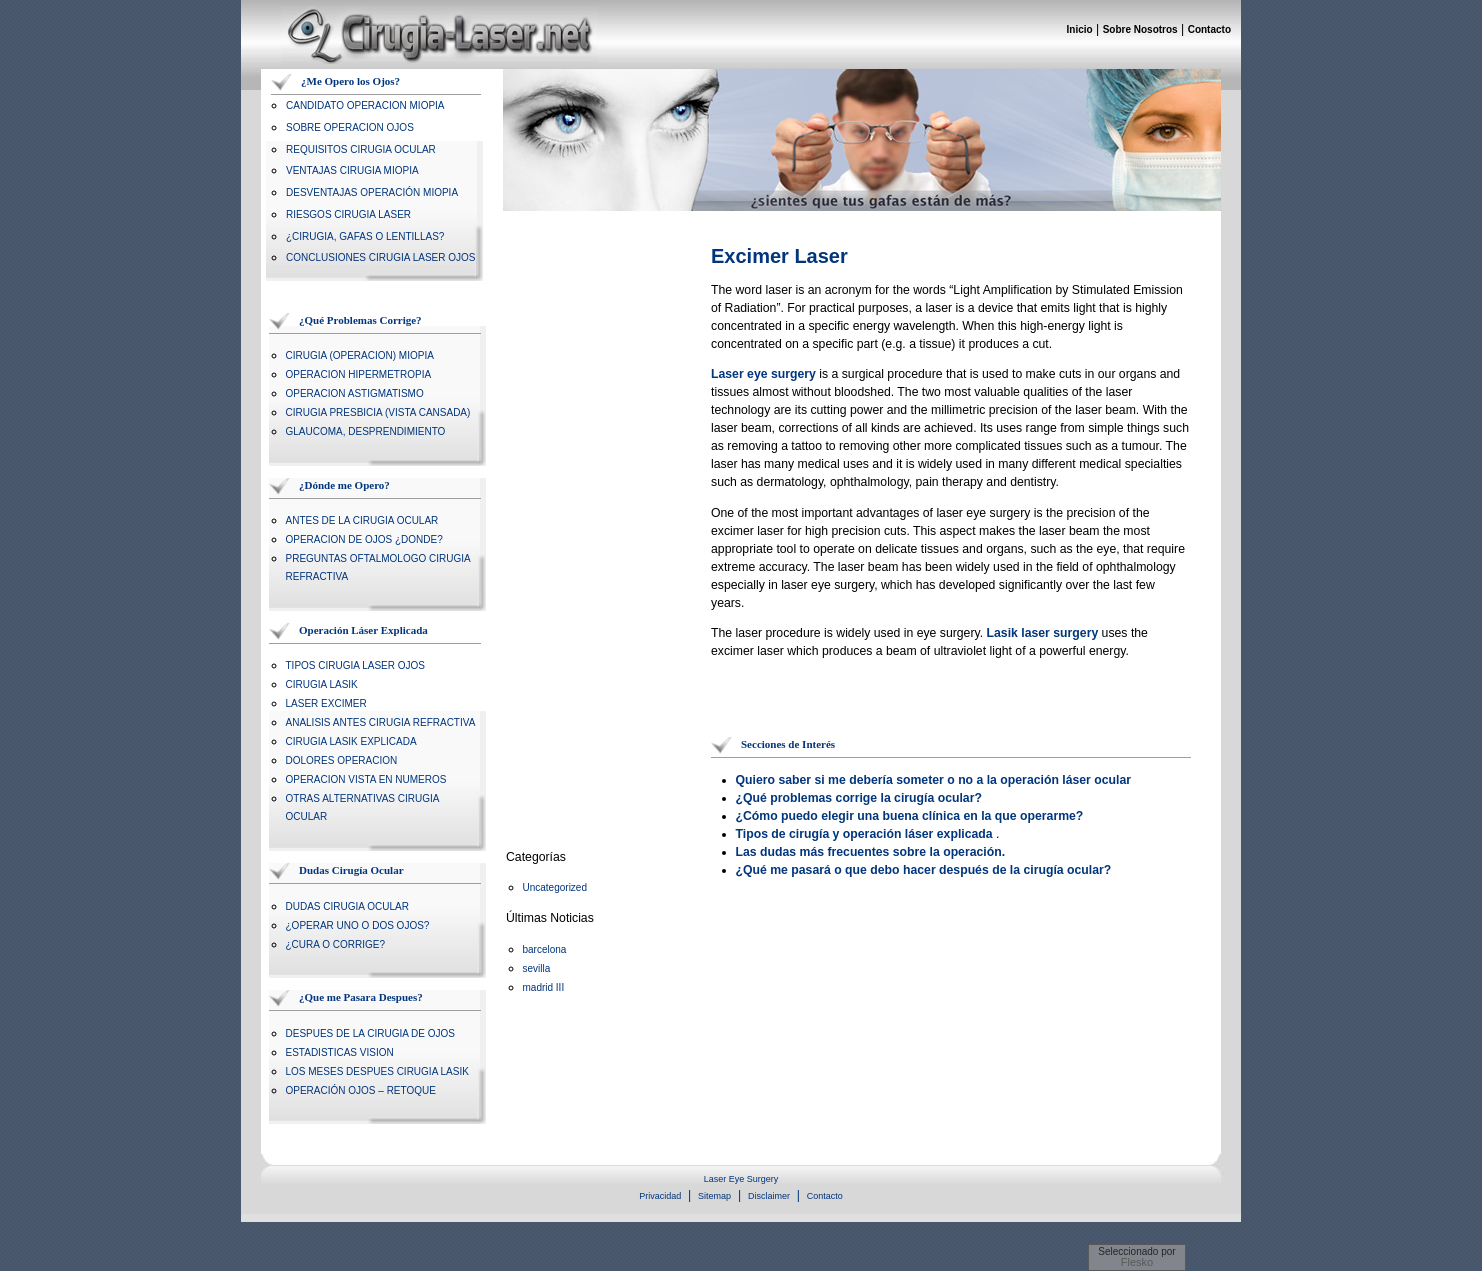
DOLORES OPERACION (342, 760)
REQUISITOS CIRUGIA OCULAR (361, 149)
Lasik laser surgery (1043, 633)
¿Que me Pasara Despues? (361, 997)
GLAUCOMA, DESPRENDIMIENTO (366, 431)
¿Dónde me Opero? (344, 485)
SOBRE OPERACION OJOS (350, 127)
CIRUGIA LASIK (322, 684)
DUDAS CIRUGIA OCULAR (347, 906)
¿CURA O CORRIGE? (335, 944)
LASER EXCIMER (326, 703)
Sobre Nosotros (1140, 29)
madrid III (544, 987)
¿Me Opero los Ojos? (350, 81)
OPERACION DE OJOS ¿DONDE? (364, 539)
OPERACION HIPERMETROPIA (359, 374)
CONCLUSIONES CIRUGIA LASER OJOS (381, 257)
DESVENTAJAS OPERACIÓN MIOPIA (372, 192)
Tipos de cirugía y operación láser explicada (864, 834)
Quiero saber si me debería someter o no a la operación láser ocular (934, 780)
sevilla (537, 968)
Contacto (1209, 29)
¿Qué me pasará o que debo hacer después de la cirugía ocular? (924, 870)
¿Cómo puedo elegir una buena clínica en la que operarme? (910, 816)
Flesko (1137, 1262)
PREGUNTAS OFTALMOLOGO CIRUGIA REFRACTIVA (378, 567)
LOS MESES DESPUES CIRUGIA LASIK (377, 1071)
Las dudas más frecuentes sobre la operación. (871, 852)
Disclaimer (769, 1196)
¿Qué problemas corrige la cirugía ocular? (859, 798)
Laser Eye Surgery (741, 1179)
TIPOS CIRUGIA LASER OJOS (355, 665)
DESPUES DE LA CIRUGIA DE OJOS (371, 1033)
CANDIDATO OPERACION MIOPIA (365, 105)
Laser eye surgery (763, 374)
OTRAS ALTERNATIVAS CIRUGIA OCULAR (362, 807)
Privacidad (660, 1196)
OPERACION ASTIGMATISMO (355, 393)
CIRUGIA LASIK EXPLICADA (351, 741)
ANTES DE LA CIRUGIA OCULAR (362, 520)
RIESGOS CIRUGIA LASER (348, 214)
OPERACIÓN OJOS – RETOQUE (361, 1090)
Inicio (1080, 29)
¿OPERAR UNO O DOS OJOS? (358, 925)
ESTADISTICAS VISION (340, 1052)
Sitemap (714, 1196)
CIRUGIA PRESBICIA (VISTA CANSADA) (378, 412)
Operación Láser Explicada (363, 630)
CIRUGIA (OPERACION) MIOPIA (360, 355)
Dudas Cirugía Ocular (351, 870)
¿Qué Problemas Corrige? (360, 320)
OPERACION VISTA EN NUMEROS (366, 779)
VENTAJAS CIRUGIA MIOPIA (352, 170)
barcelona (545, 949)
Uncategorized (555, 887)
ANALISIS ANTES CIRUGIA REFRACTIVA (381, 722)
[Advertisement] (945, 702)
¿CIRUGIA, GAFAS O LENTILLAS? (365, 236)
